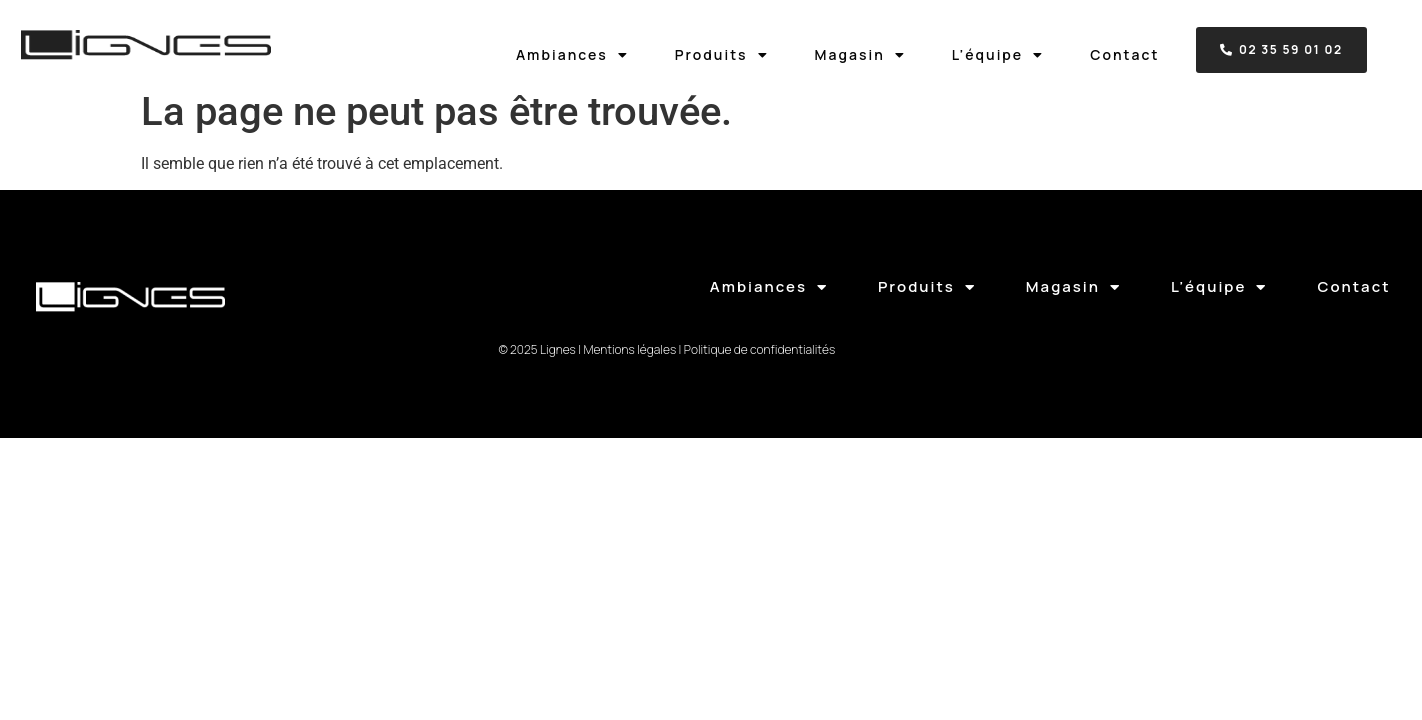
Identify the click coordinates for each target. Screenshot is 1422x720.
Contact (1124, 55)
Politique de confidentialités (759, 349)
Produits (722, 55)
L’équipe (998, 55)
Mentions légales (629, 349)
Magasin (860, 55)
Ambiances (572, 55)
